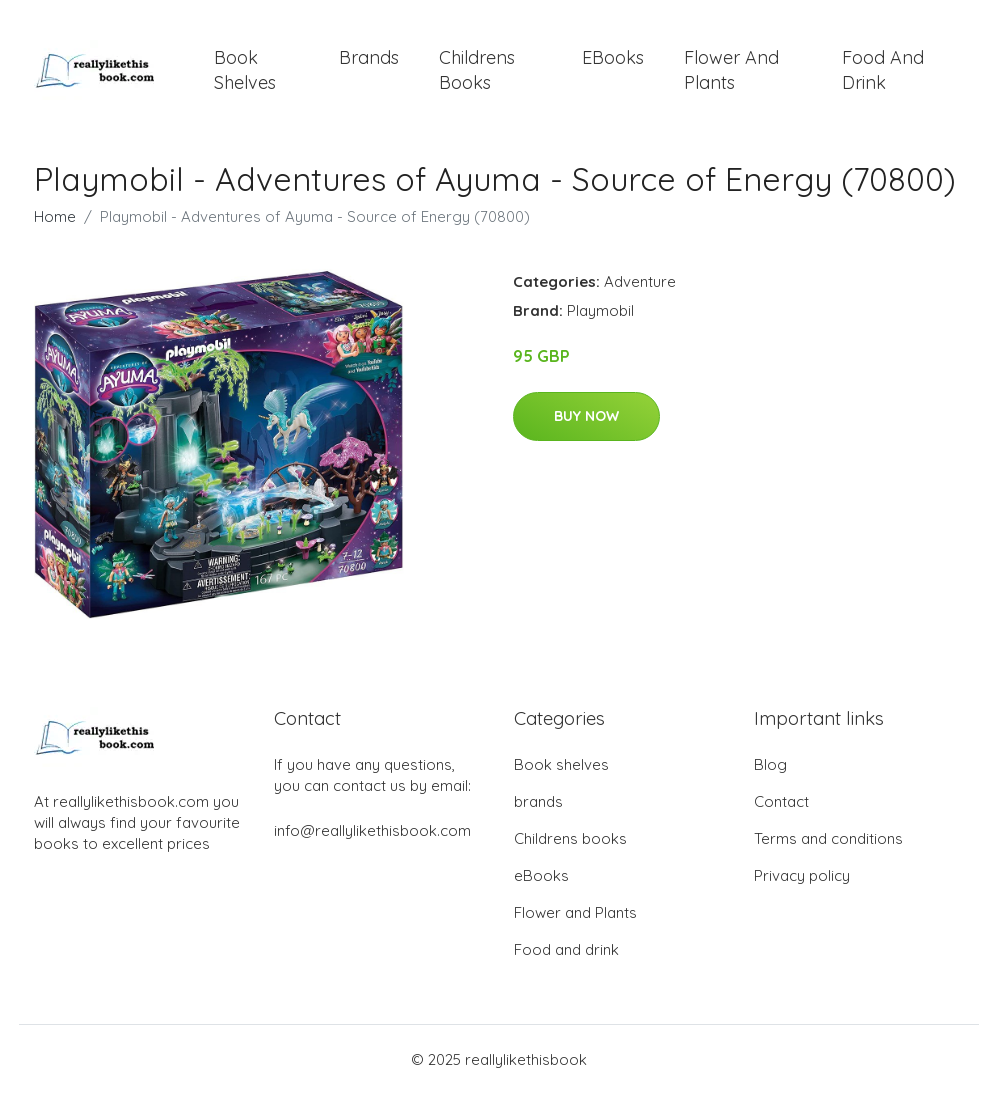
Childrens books (477, 70)
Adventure (640, 281)
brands (369, 57)
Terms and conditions (828, 838)
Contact (781, 801)
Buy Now (586, 416)
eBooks (613, 57)
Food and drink (883, 70)
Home (55, 216)
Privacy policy (802, 875)
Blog (770, 764)
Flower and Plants (731, 70)
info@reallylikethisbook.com (372, 830)
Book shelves (245, 70)
